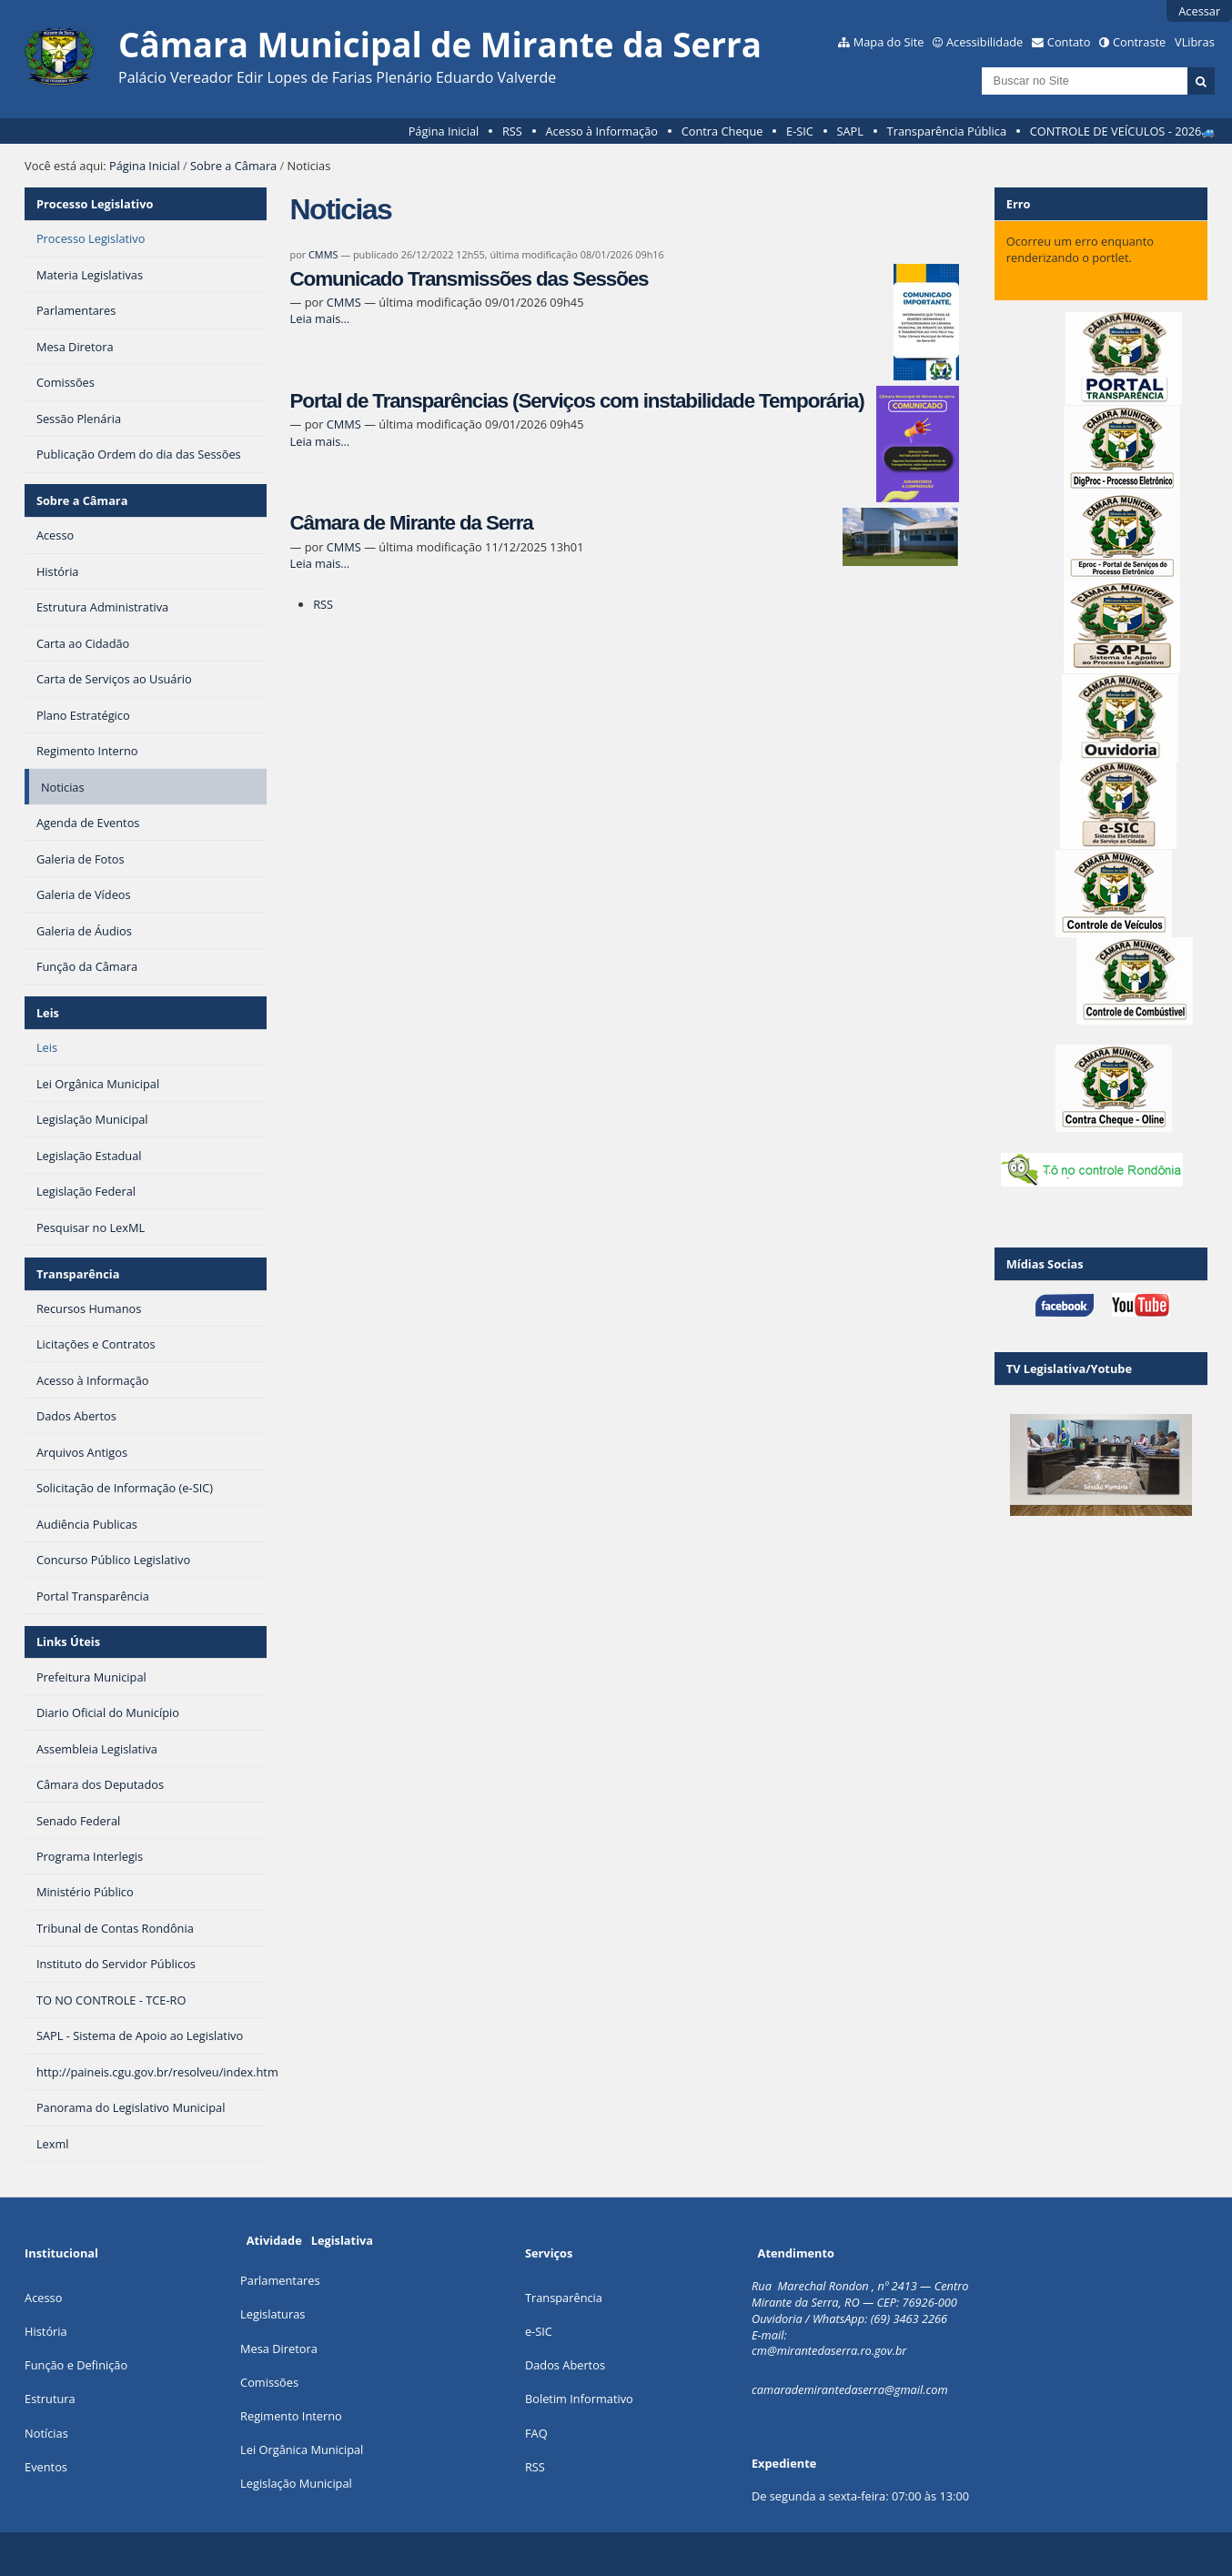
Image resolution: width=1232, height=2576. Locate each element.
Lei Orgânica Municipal (301, 2449)
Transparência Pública (946, 131)
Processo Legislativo (94, 204)
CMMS (323, 254)
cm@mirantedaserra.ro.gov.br (829, 2350)
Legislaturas (272, 2314)
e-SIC (538, 2331)
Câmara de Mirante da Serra (411, 522)
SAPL (850, 131)
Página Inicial (444, 131)
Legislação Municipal (296, 2483)
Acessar (1199, 11)
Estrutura (50, 2398)
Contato (1069, 42)
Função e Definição (76, 2365)
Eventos (46, 2467)
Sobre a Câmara (233, 165)
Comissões (269, 2382)
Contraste (1139, 42)
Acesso (43, 2297)
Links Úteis (68, 1641)
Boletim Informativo (579, 2398)
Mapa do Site (888, 42)
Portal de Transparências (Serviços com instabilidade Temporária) (577, 400)
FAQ (536, 2433)
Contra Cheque (722, 131)
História (46, 2331)
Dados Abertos (565, 2365)
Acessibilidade (984, 42)
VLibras (1195, 42)
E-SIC (799, 131)
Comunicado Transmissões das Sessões (469, 279)
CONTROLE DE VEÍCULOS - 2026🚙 (1123, 131)
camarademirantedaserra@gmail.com (850, 2389)
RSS (512, 131)
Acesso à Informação (601, 131)
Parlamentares (279, 2280)
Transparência (78, 1274)
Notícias (46, 2433)
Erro (1018, 204)
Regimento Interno (291, 2416)
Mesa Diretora (279, 2348)
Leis (47, 1013)
